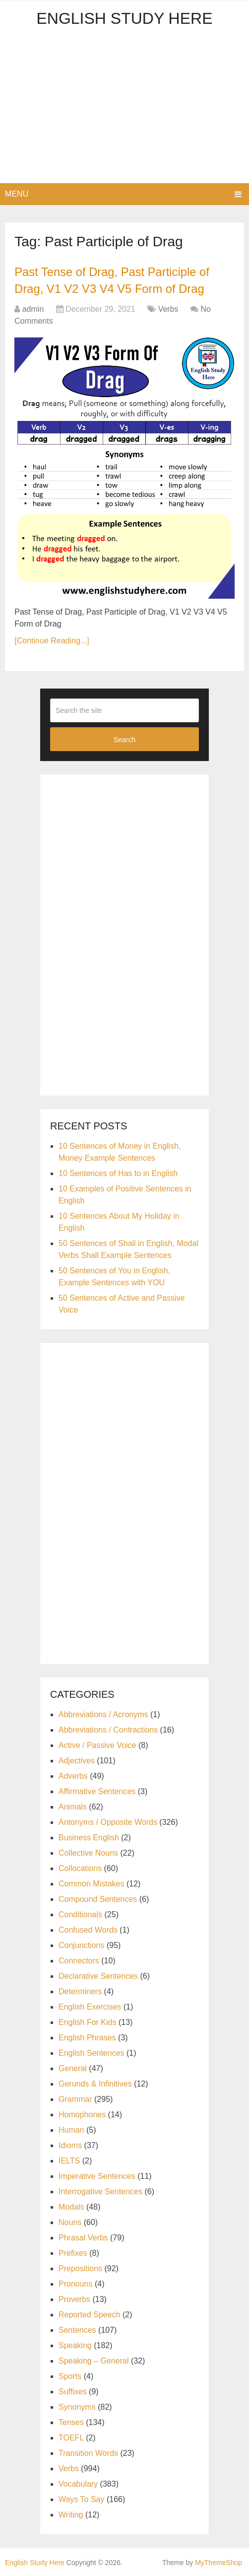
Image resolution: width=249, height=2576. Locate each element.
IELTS (69, 2160)
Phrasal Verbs (83, 2237)
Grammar (75, 2098)
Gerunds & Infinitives (95, 2083)
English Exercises (90, 2006)
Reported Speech (90, 2314)
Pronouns (76, 2283)
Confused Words (88, 1929)
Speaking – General (93, 2360)
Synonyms (77, 2406)
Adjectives (77, 1760)
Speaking (75, 2345)
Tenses (71, 2422)
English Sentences (91, 2052)
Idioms (70, 2145)
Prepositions (80, 2268)
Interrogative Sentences (100, 2191)
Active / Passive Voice (97, 1745)
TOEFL (71, 2437)
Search (124, 739)
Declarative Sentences (98, 1975)
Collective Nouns (88, 1852)
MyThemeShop (218, 2562)
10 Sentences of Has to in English (118, 1173)
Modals (71, 2206)
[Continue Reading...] (51, 640)
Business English (89, 1837)
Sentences (77, 2329)
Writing (71, 2514)
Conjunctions (82, 1945)
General (73, 2068)
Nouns (70, 2222)
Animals (73, 1806)
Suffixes (73, 2391)
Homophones (82, 2114)
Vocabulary (78, 2483)
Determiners (80, 1991)
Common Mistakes (91, 1883)
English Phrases (87, 2037)
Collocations (80, 1868)
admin (33, 308)
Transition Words (88, 2452)
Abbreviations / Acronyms (103, 1714)
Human (71, 2129)
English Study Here (124, 18)
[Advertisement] (124, 108)
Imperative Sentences (97, 2175)
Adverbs (73, 1775)
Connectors (79, 1960)
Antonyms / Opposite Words (108, 1821)
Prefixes (73, 2252)
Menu (16, 194)
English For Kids (88, 2022)
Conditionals (80, 1914)
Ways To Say (81, 2499)
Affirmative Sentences (97, 1791)
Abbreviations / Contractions (108, 1729)
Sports (70, 2375)
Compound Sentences (98, 1898)
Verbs (168, 308)
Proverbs (74, 2299)
